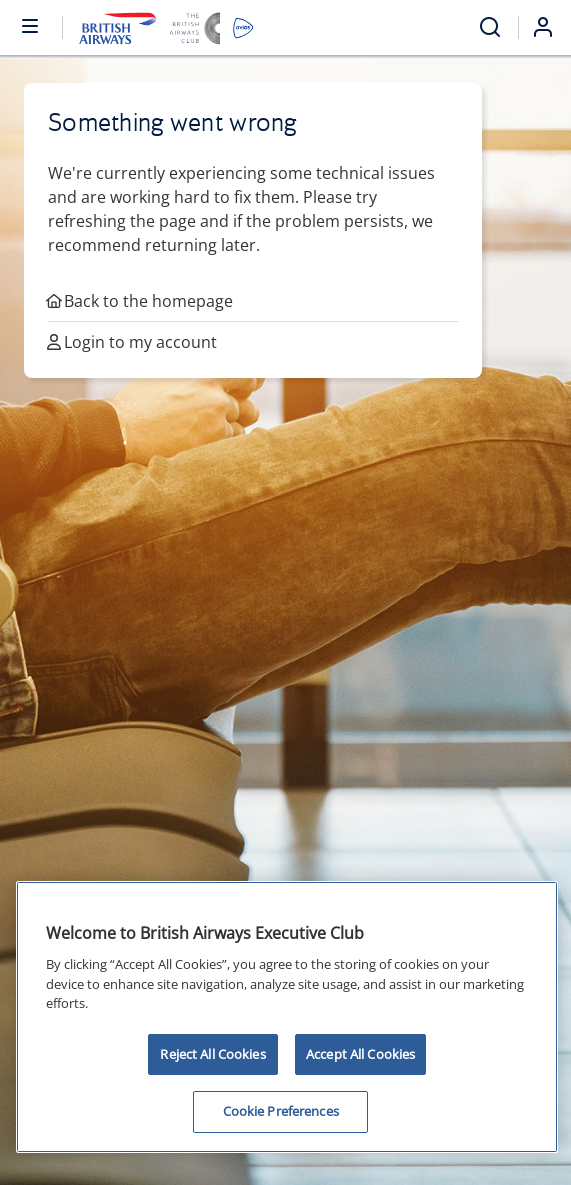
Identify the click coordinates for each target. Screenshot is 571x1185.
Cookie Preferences (281, 1111)
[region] (287, 1017)
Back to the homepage (140, 301)
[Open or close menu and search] (31, 25)
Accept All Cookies (360, 1054)
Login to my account (132, 342)
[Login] (551, 27)
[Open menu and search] (490, 27)
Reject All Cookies (212, 1054)
